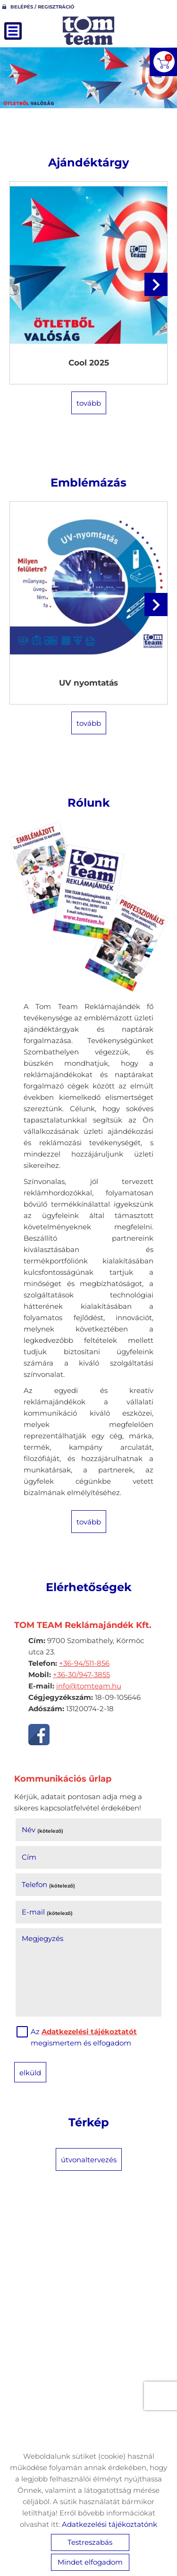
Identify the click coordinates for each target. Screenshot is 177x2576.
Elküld (30, 2072)
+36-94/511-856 (84, 1663)
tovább (88, 403)
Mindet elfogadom (90, 2562)
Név (42, 1829)
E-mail (47, 1911)
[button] (156, 284)
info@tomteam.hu (88, 1685)
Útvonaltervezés (89, 2159)
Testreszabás (89, 2542)
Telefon (48, 1884)
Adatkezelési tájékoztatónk (109, 2524)
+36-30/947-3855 (81, 1674)
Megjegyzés (42, 1938)
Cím (29, 1857)
